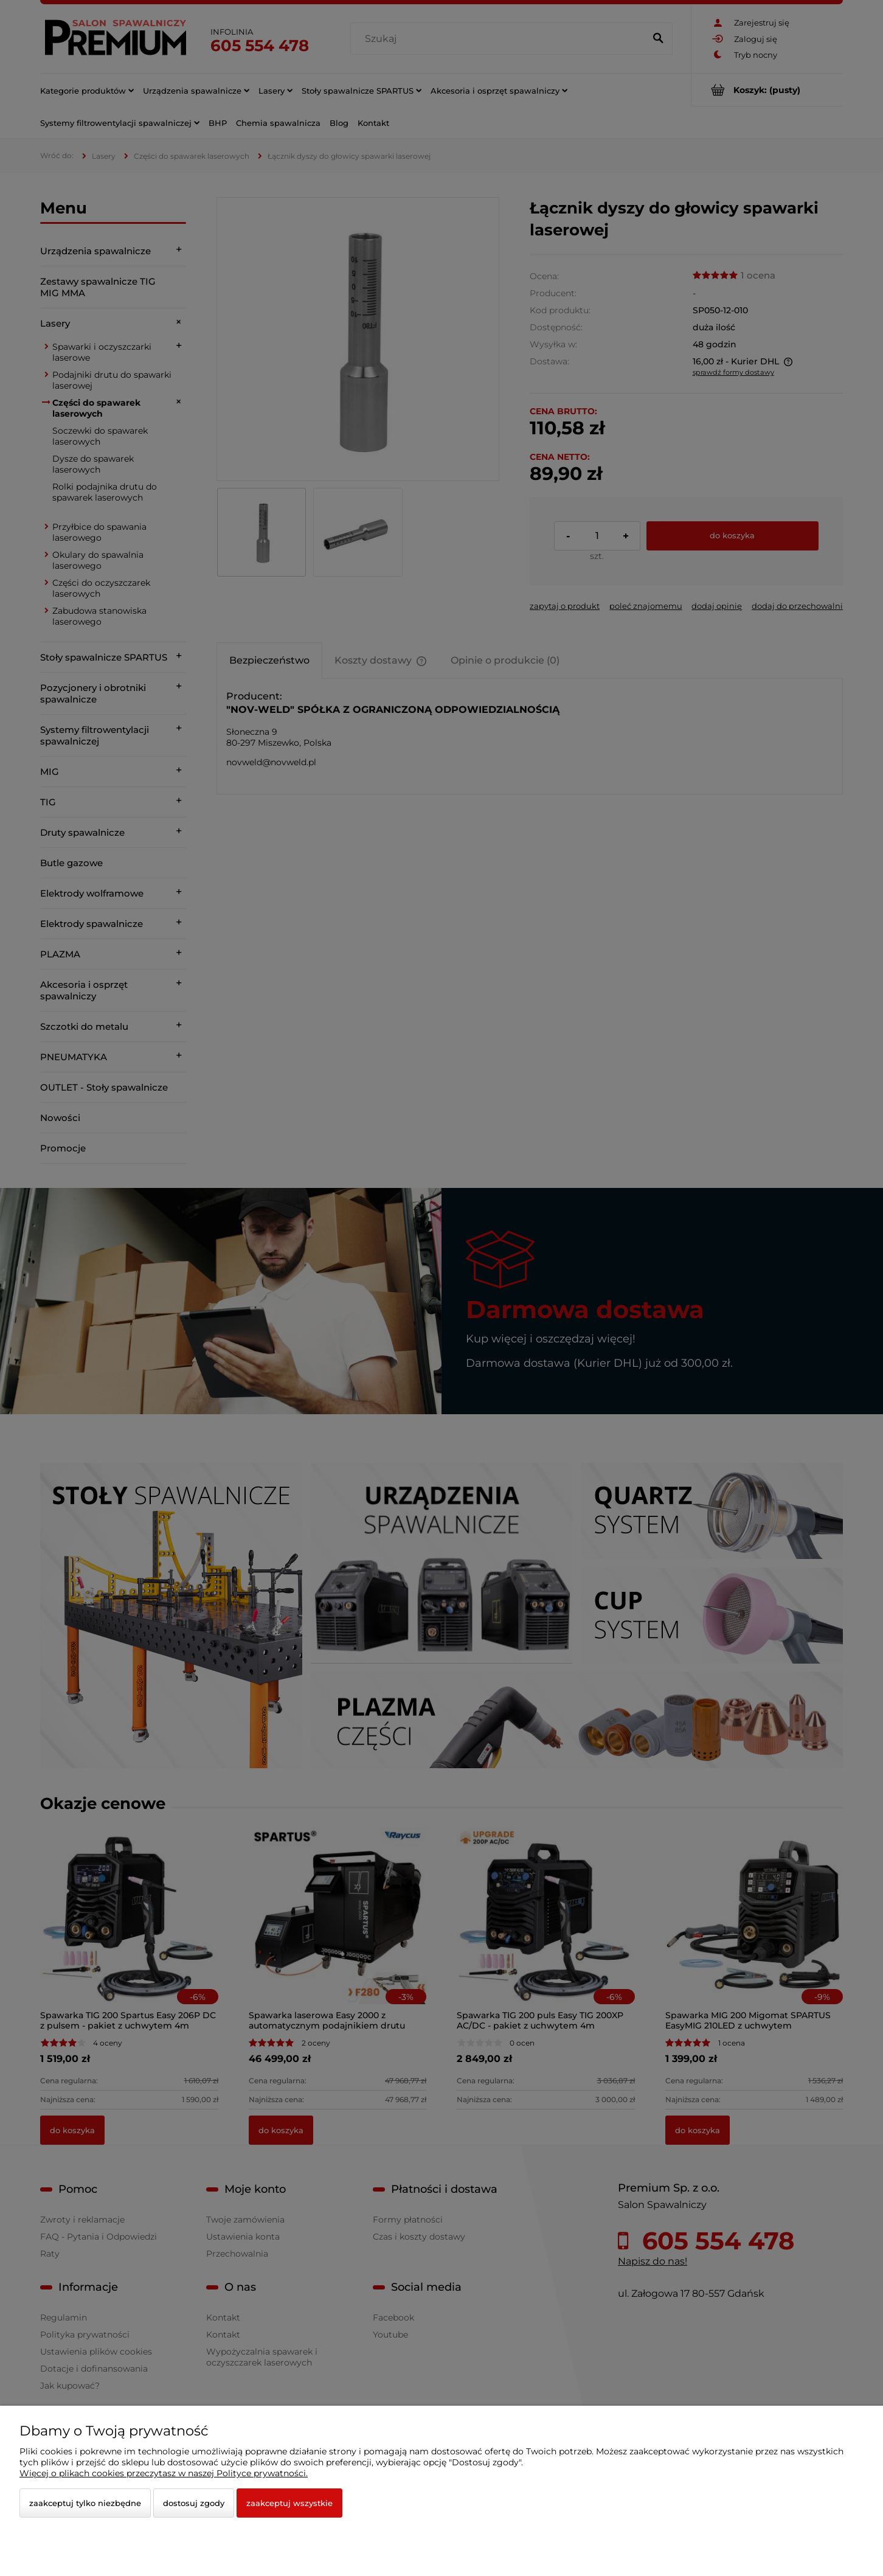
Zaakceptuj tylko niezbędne (85, 2503)
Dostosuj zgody (193, 2503)
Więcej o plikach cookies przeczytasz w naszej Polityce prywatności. (163, 2473)
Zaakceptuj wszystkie (289, 2503)
